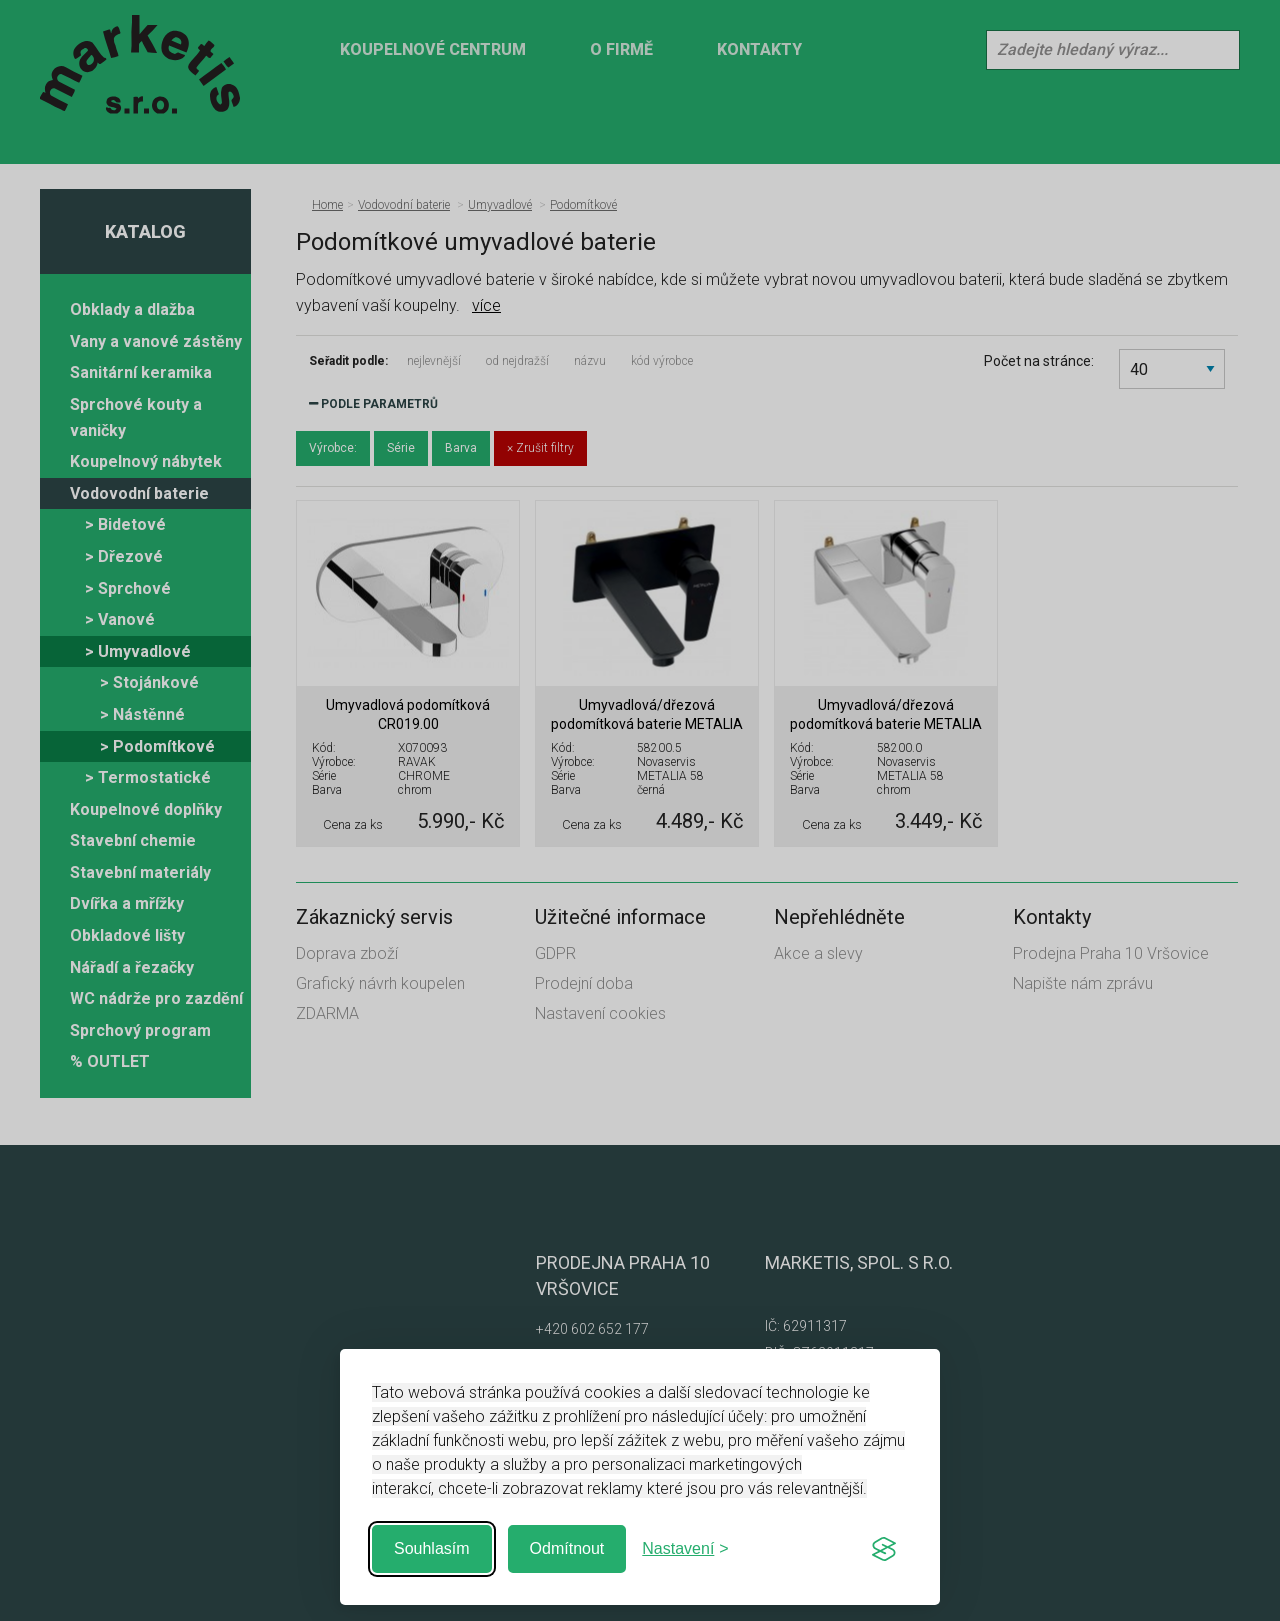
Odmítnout (567, 1548)
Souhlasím (432, 1548)
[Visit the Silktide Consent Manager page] (884, 1549)
